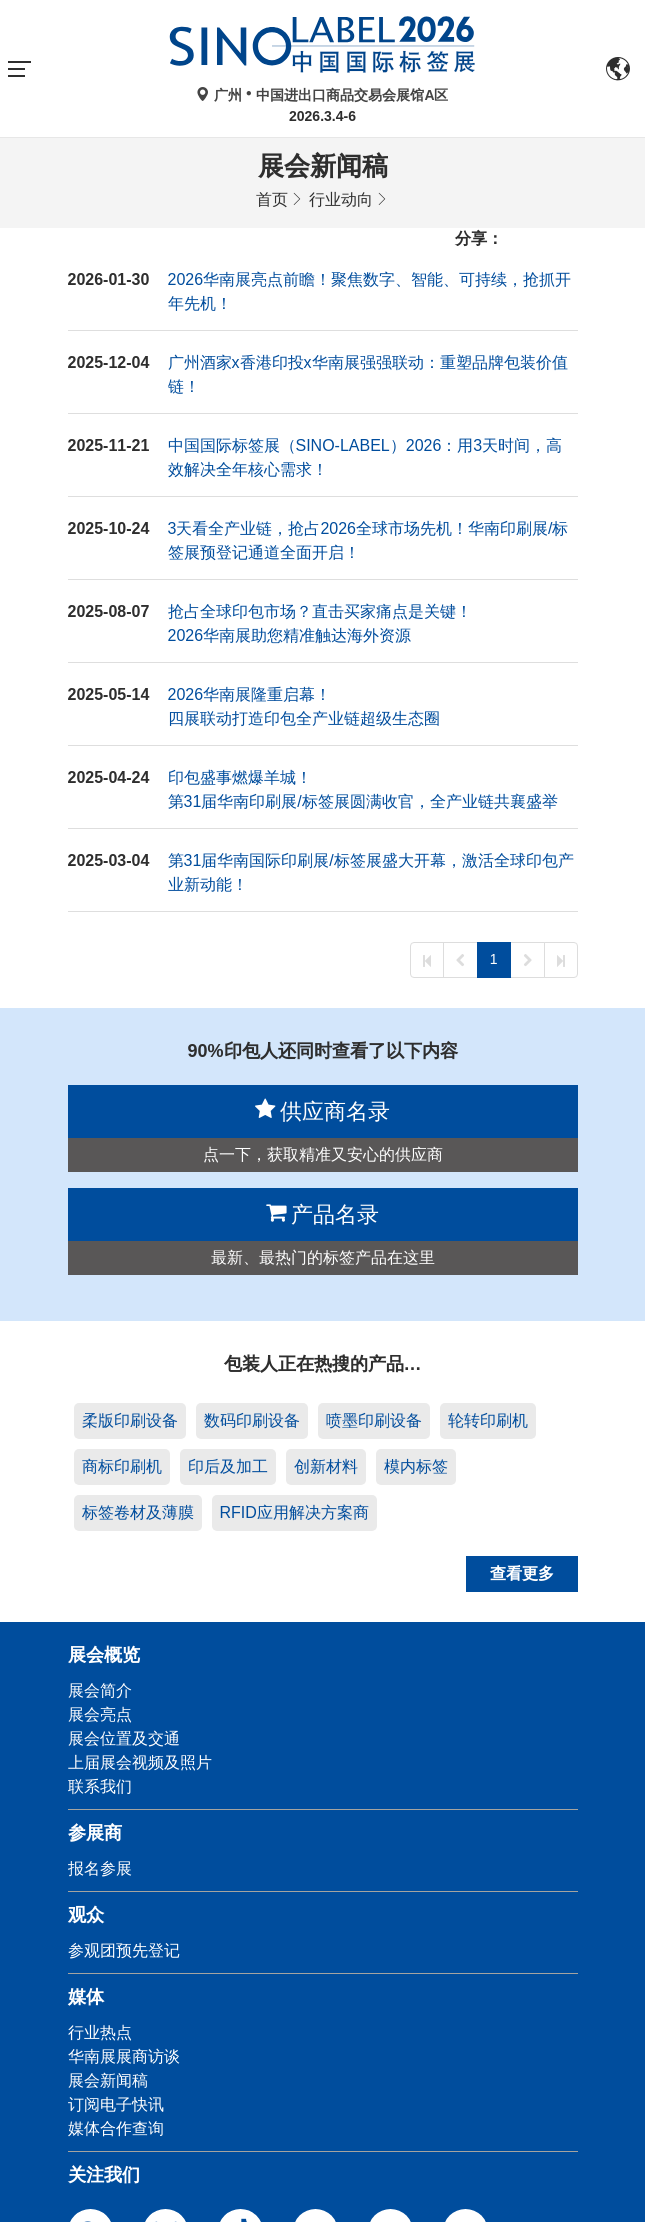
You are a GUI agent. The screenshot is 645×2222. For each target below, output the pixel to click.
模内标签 (416, 1466)
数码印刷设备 (252, 1420)
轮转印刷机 (488, 1420)
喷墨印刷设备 (374, 1420)
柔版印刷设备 (130, 1420)
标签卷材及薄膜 (138, 1512)
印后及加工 (228, 1466)
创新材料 (326, 1466)
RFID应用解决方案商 (294, 1512)
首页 (272, 199)
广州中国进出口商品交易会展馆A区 (322, 95)
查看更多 (522, 1573)
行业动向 (341, 199)
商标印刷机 (122, 1466)
